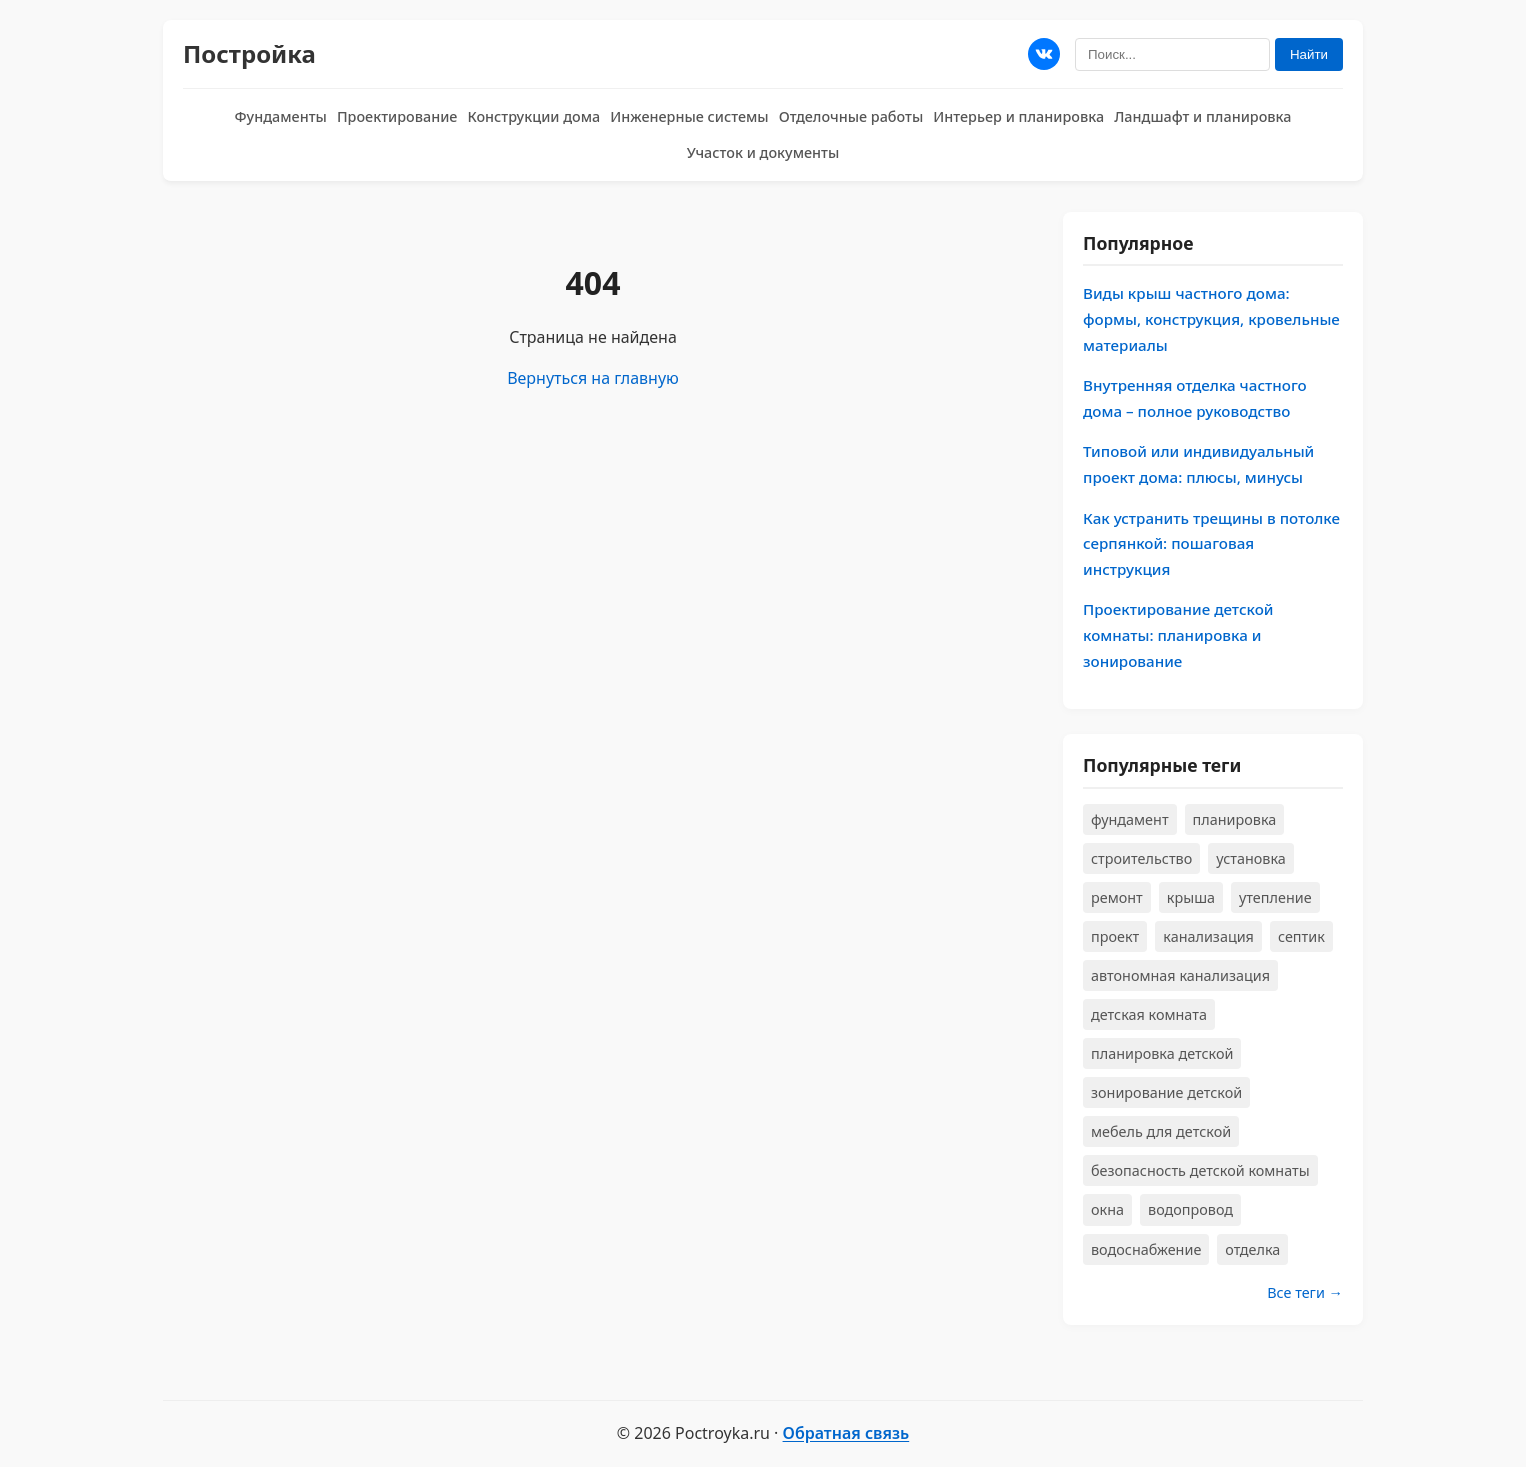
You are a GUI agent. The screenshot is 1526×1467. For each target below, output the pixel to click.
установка (1251, 858)
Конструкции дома (533, 116)
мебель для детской (1161, 1131)
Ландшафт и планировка (1202, 116)
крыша (1191, 897)
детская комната (1149, 1014)
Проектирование (397, 116)
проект (1115, 936)
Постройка (249, 53)
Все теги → (1305, 1292)
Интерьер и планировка (1018, 116)
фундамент (1130, 819)
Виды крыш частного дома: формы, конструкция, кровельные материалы (1211, 318)
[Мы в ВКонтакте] (1044, 54)
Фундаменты (281, 116)
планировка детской (1162, 1053)
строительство (1141, 858)
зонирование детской (1166, 1092)
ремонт (1117, 897)
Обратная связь (846, 1433)
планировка (1235, 819)
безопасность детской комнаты (1200, 1170)
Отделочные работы (851, 116)
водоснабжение (1146, 1249)
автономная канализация (1180, 975)
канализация (1208, 936)
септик (1301, 936)
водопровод (1190, 1209)
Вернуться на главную (593, 378)
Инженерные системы (689, 116)
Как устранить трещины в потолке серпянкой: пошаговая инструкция (1211, 543)
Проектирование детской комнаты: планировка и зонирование (1178, 634)
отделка (1252, 1249)
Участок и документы (763, 152)
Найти (1309, 54)
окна (1107, 1209)
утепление (1275, 897)
